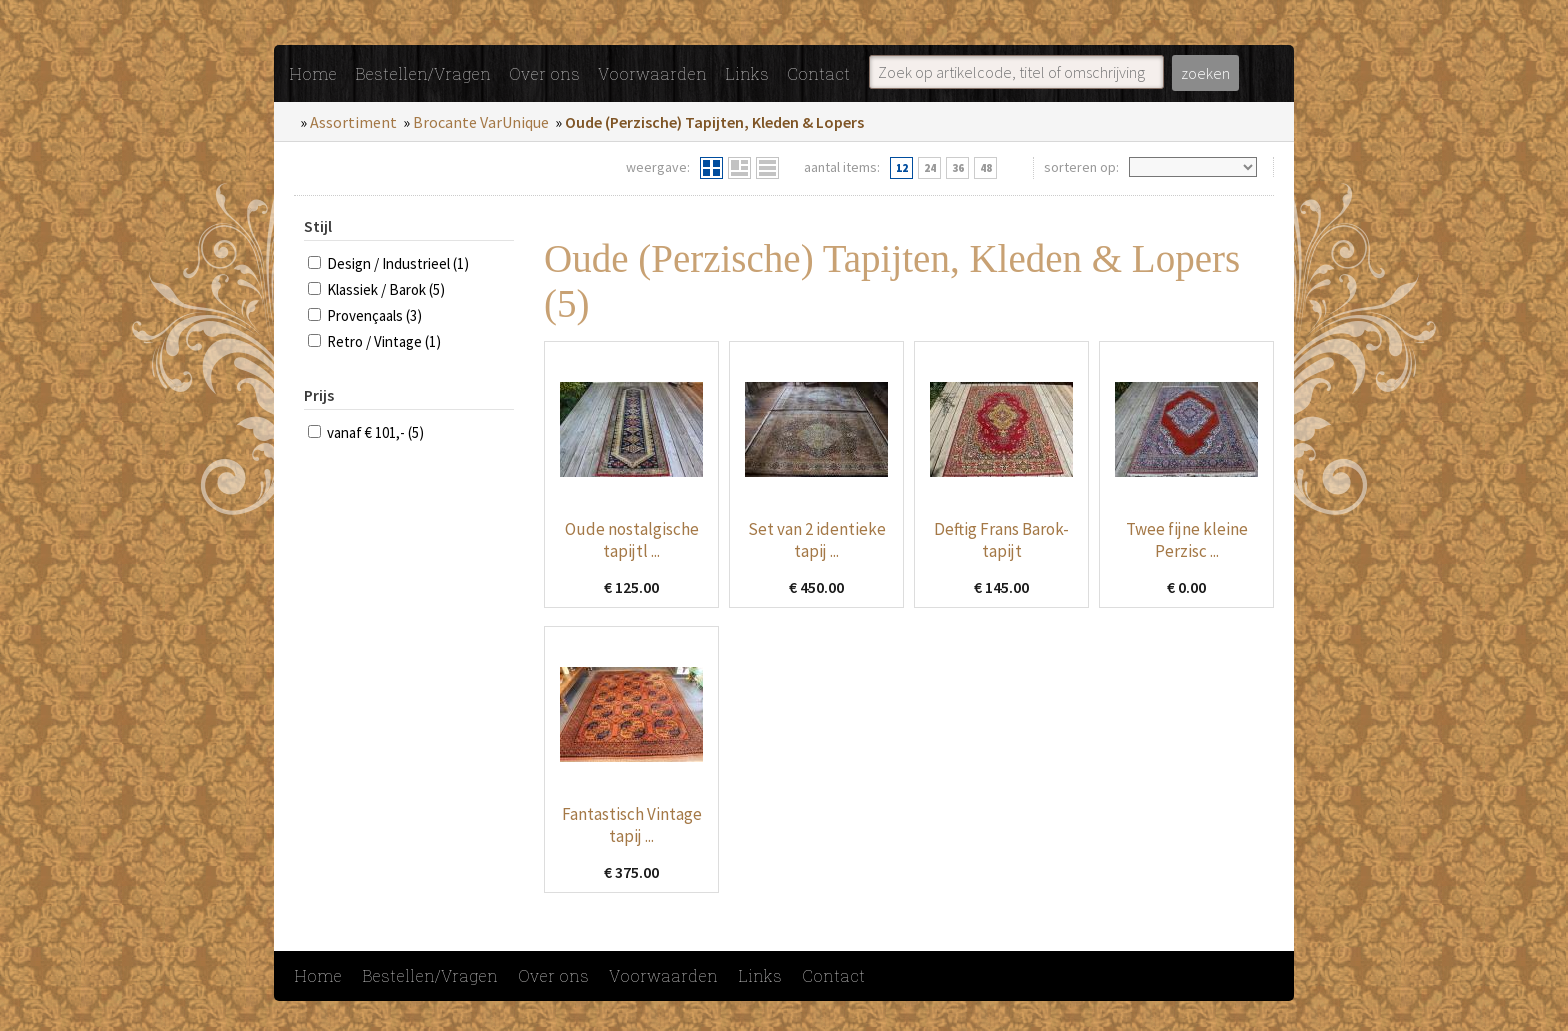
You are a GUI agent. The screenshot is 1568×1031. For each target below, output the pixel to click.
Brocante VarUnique (481, 122)
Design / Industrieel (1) (398, 263)
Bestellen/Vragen (423, 73)
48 (986, 168)
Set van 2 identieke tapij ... (817, 540)
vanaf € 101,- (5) (375, 432)
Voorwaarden (652, 73)
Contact (818, 73)
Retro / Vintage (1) (384, 341)
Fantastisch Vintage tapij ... (632, 825)
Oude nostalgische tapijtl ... (632, 540)
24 (930, 168)
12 (902, 168)
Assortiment (353, 122)
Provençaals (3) (374, 315)
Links (747, 73)
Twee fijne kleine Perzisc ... (1187, 540)
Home (313, 73)
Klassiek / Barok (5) (386, 289)
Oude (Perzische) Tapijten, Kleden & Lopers (714, 122)
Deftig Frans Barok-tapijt (1001, 540)
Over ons (544, 73)
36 (958, 168)
